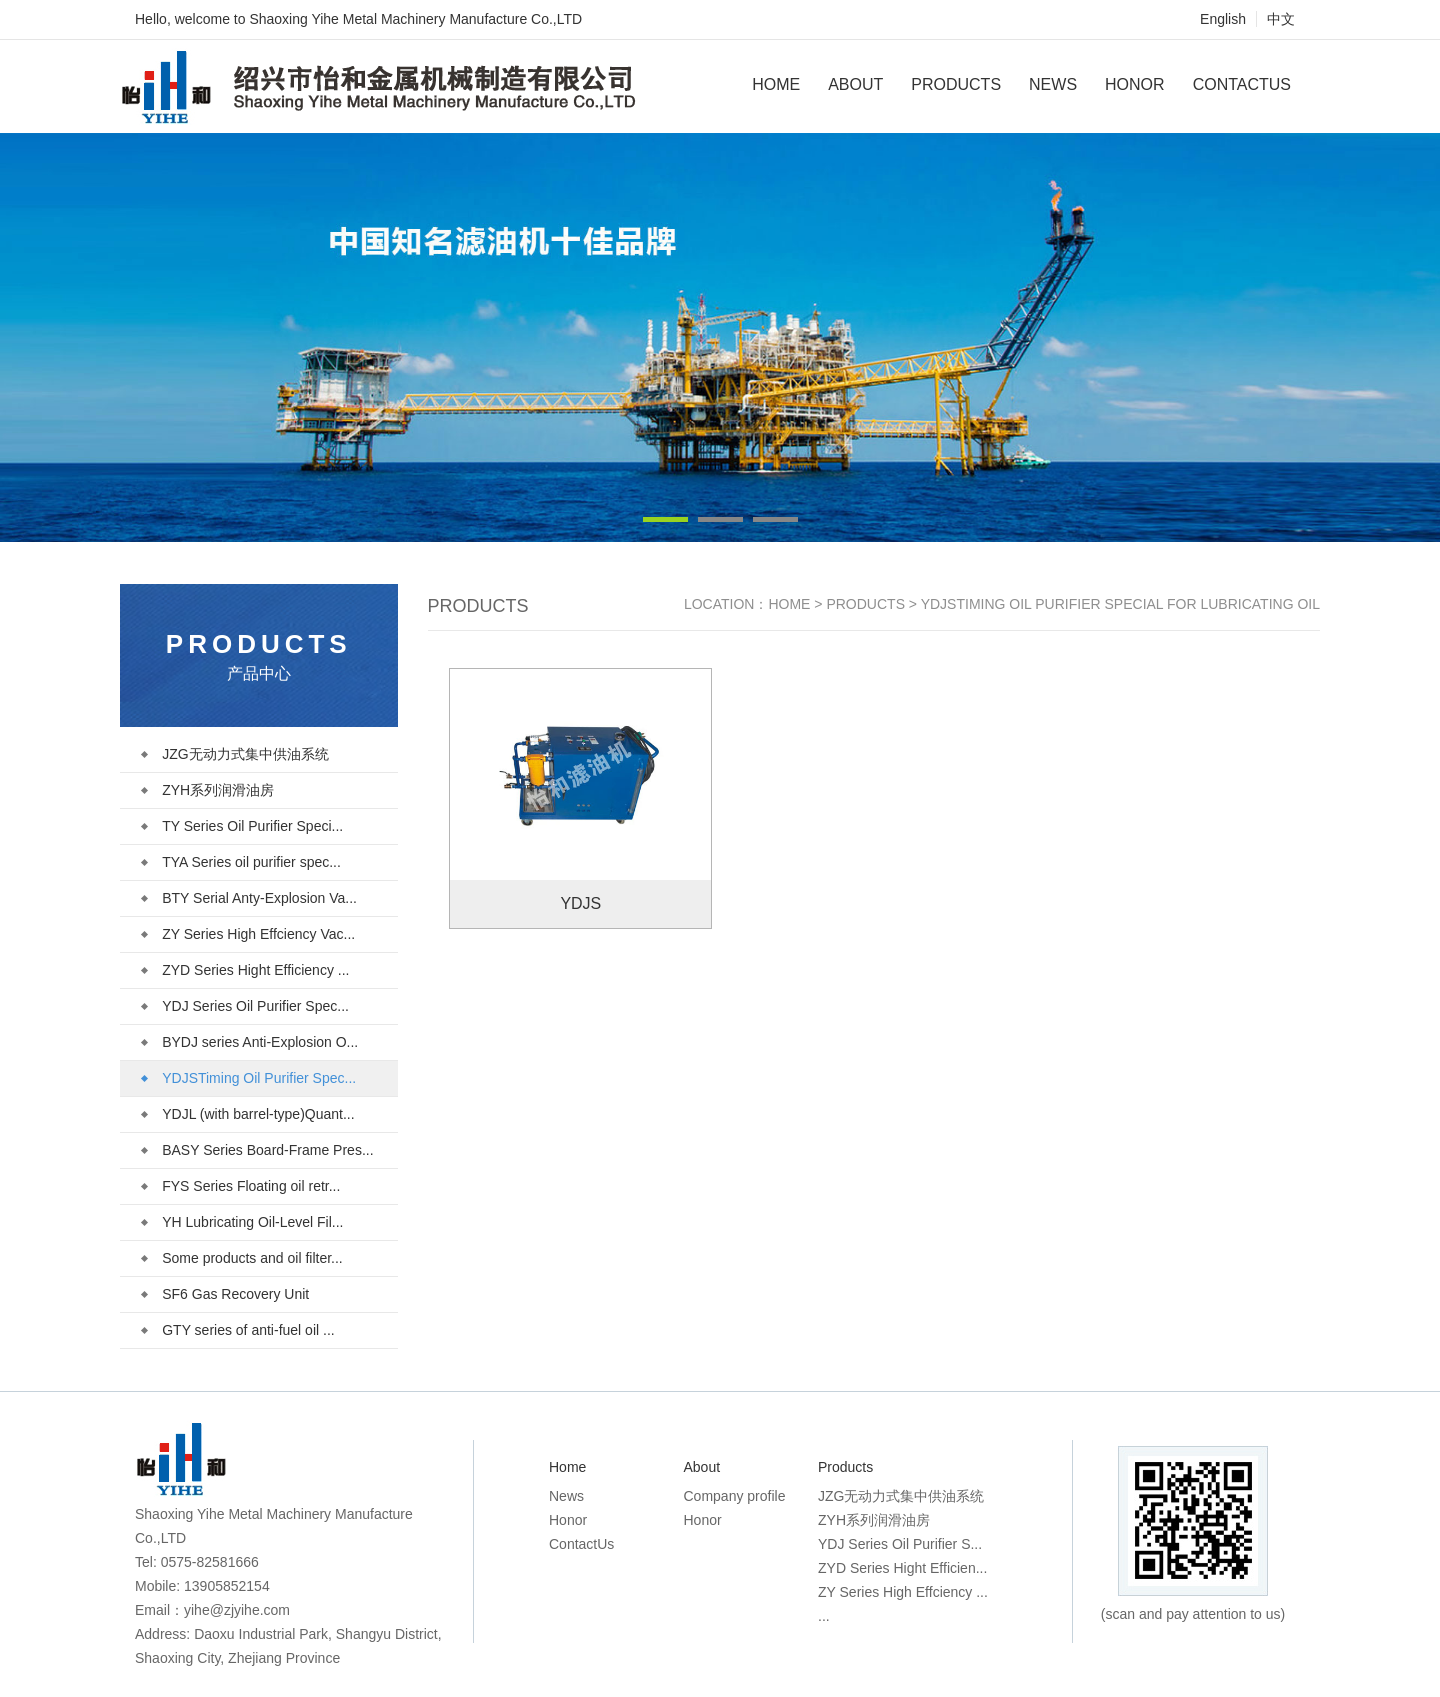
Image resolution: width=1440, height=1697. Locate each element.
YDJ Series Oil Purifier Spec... (245, 1006)
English (1223, 19)
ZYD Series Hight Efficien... (902, 1568)
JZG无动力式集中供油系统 (235, 754)
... (824, 1616)
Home (776, 84)
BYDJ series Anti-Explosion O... (250, 1042)
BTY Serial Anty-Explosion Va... (249, 898)
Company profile (735, 1496)
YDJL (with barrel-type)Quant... (248, 1114)
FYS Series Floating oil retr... (241, 1186)
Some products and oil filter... (242, 1258)
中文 (1281, 19)
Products (956, 84)
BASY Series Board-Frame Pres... (257, 1150)
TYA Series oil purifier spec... (241, 862)
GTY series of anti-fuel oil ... (238, 1330)
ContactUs (1242, 84)
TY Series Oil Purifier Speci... (242, 826)
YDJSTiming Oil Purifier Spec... (249, 1078)
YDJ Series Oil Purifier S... (900, 1544)
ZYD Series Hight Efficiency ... (245, 970)
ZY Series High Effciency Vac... (248, 934)
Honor (1135, 84)
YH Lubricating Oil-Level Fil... (242, 1222)
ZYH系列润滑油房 (208, 790)
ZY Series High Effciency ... (903, 1592)
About (855, 84)
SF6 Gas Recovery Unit (225, 1294)
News (1053, 84)
